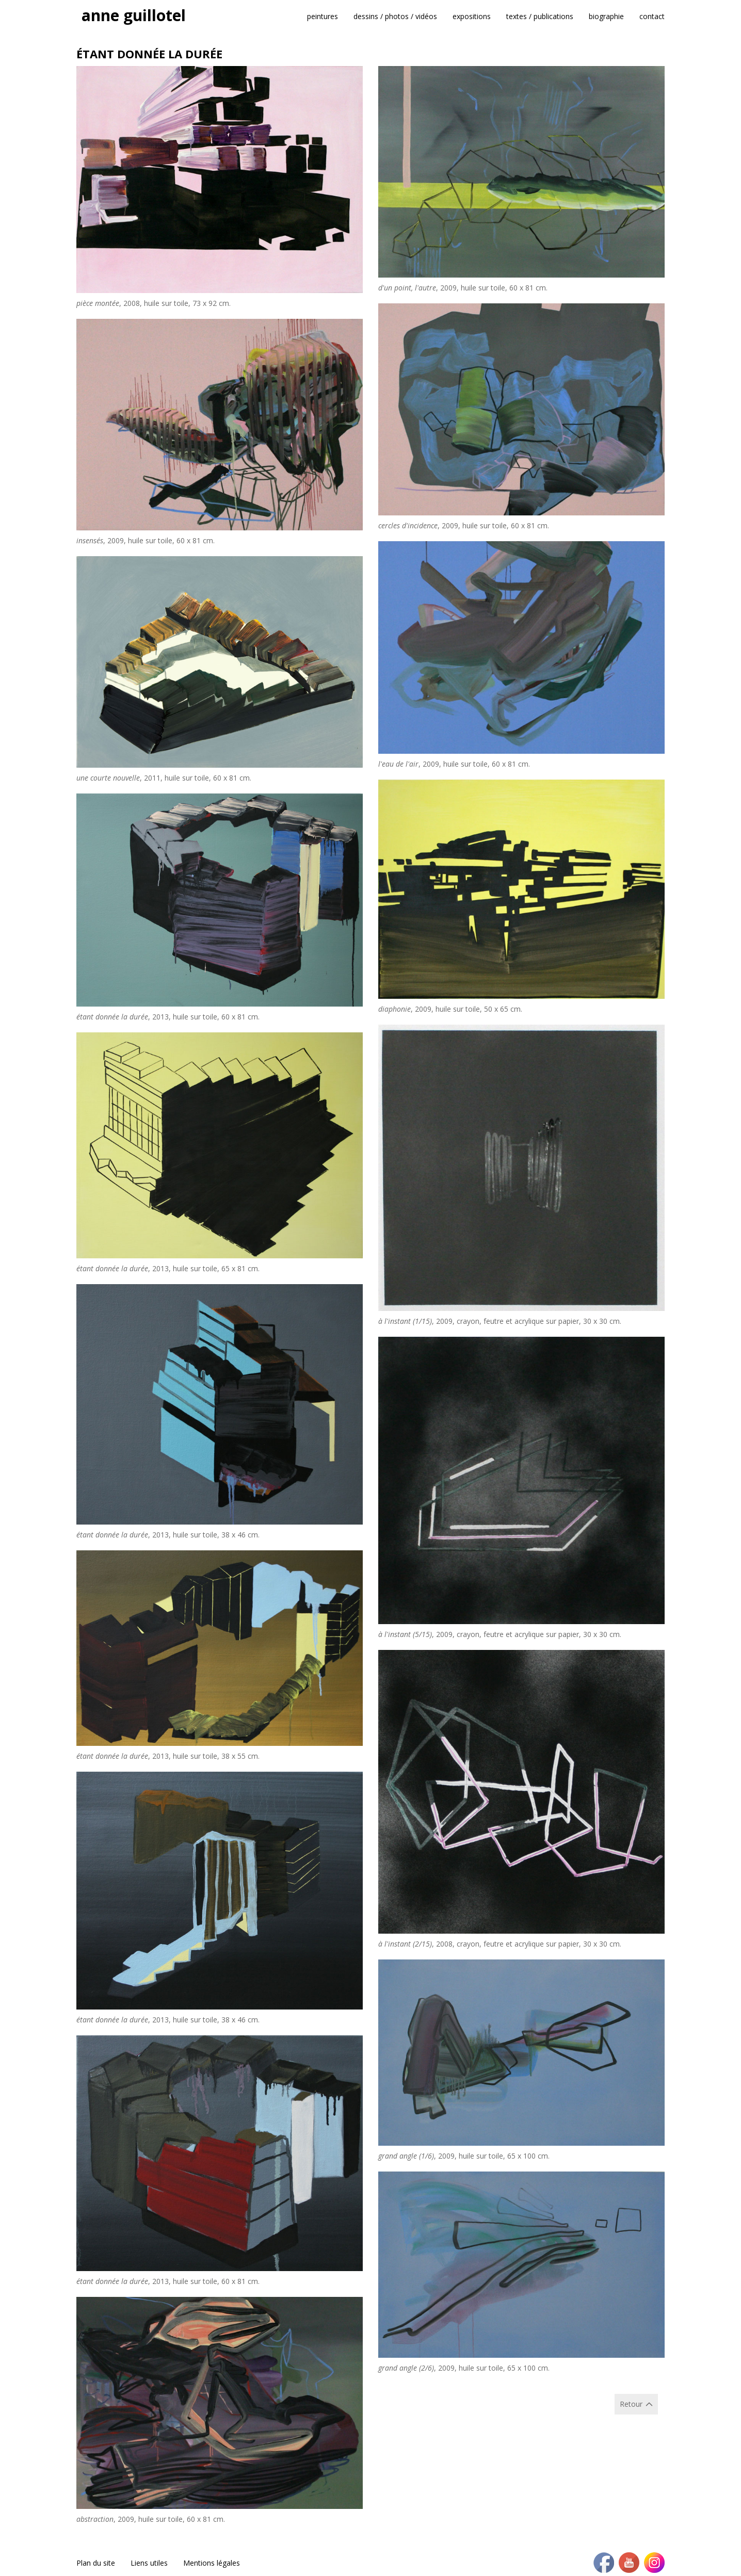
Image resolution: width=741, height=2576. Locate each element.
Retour (631, 2404)
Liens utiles (149, 2563)
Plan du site (95, 2563)
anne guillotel (134, 15)
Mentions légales (211, 2563)
